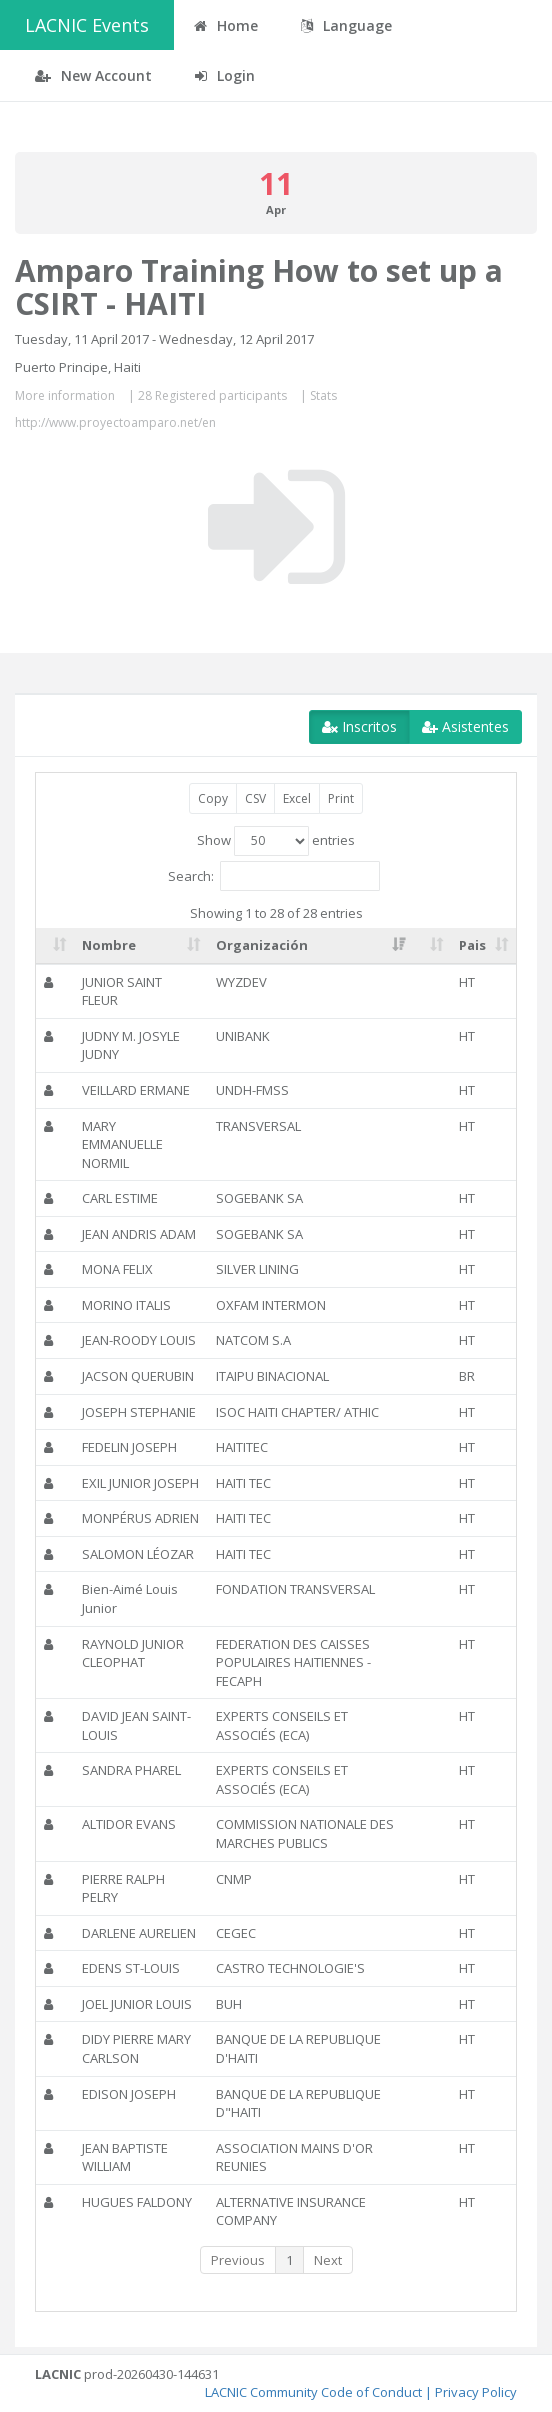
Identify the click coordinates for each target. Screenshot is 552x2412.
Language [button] (346, 25)
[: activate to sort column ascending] (55, 946)
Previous (238, 2260)
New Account (93, 75)
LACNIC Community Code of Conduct (313, 2392)
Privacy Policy (476, 2392)
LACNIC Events (87, 25)
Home (226, 25)
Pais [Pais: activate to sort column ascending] (472, 945)
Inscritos (359, 726)
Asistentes (465, 726)
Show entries (276, 841)
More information (65, 395)
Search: (274, 876)
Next (328, 2260)
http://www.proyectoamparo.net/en (115, 422)
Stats (323, 395)
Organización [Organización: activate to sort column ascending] (262, 945)
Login (225, 75)
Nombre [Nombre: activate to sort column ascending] (109, 945)
